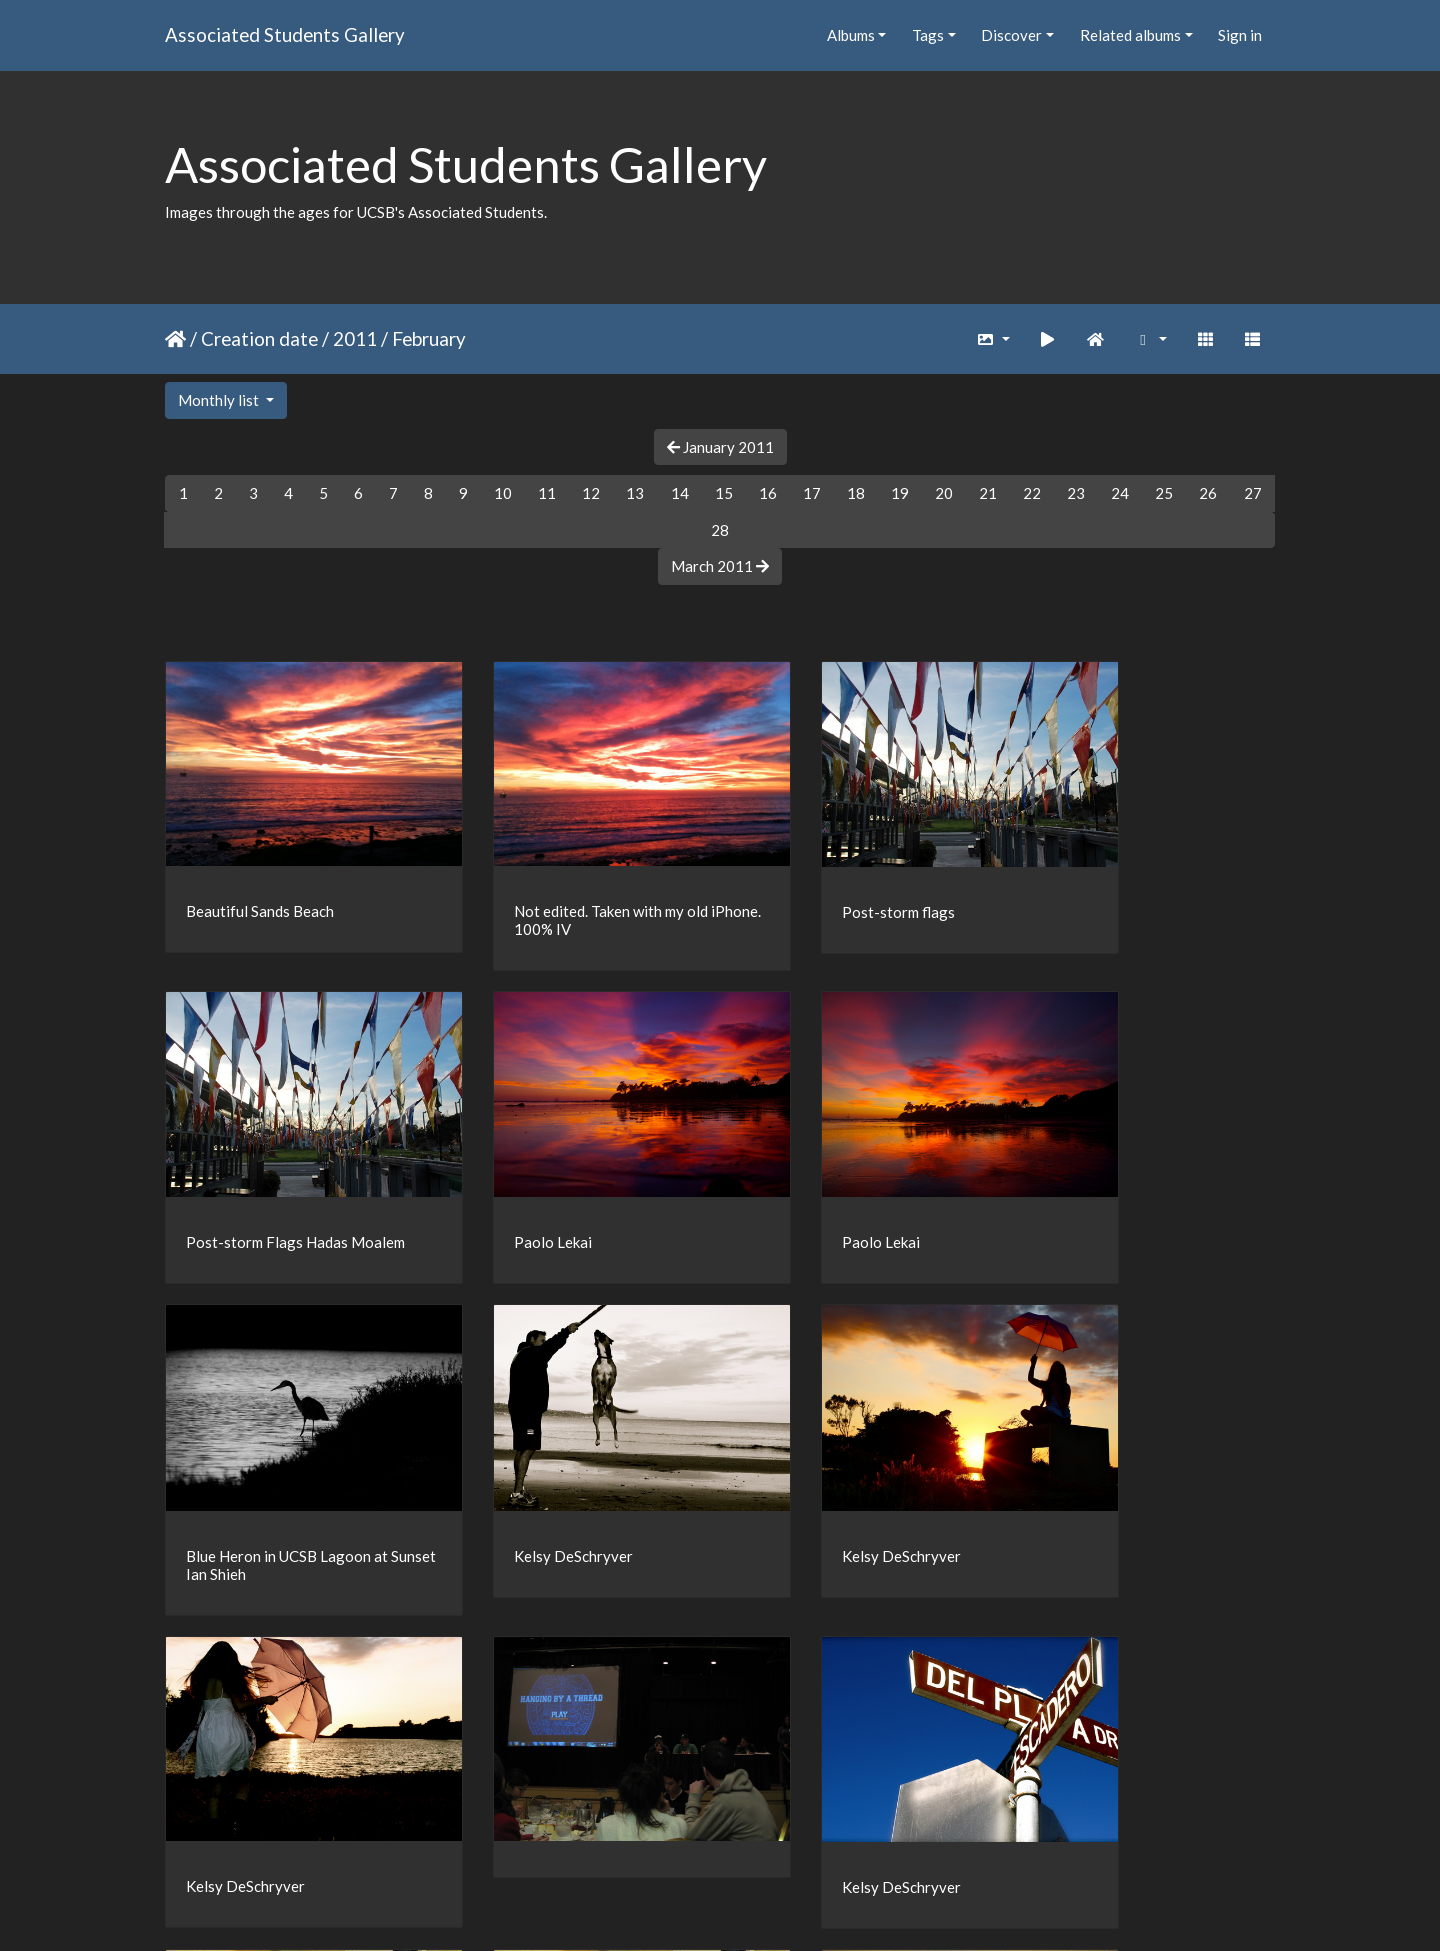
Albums (851, 35)
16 (768, 493)
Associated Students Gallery (285, 34)
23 (1076, 493)
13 (635, 493)
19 (900, 493)
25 (1164, 493)
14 (680, 493)
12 (591, 493)
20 (944, 493)
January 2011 (720, 447)
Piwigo (761, 1910)
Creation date (259, 338)
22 (1032, 493)
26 (1208, 493)
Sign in (1240, 35)
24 (1120, 493)
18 (856, 493)
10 (503, 493)
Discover (1011, 35)
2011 (355, 338)
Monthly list (220, 400)
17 (812, 493)
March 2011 (720, 566)
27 (1253, 493)
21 (988, 493)
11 (547, 493)
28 (720, 530)
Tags (928, 35)
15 (724, 493)
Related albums (1130, 35)
